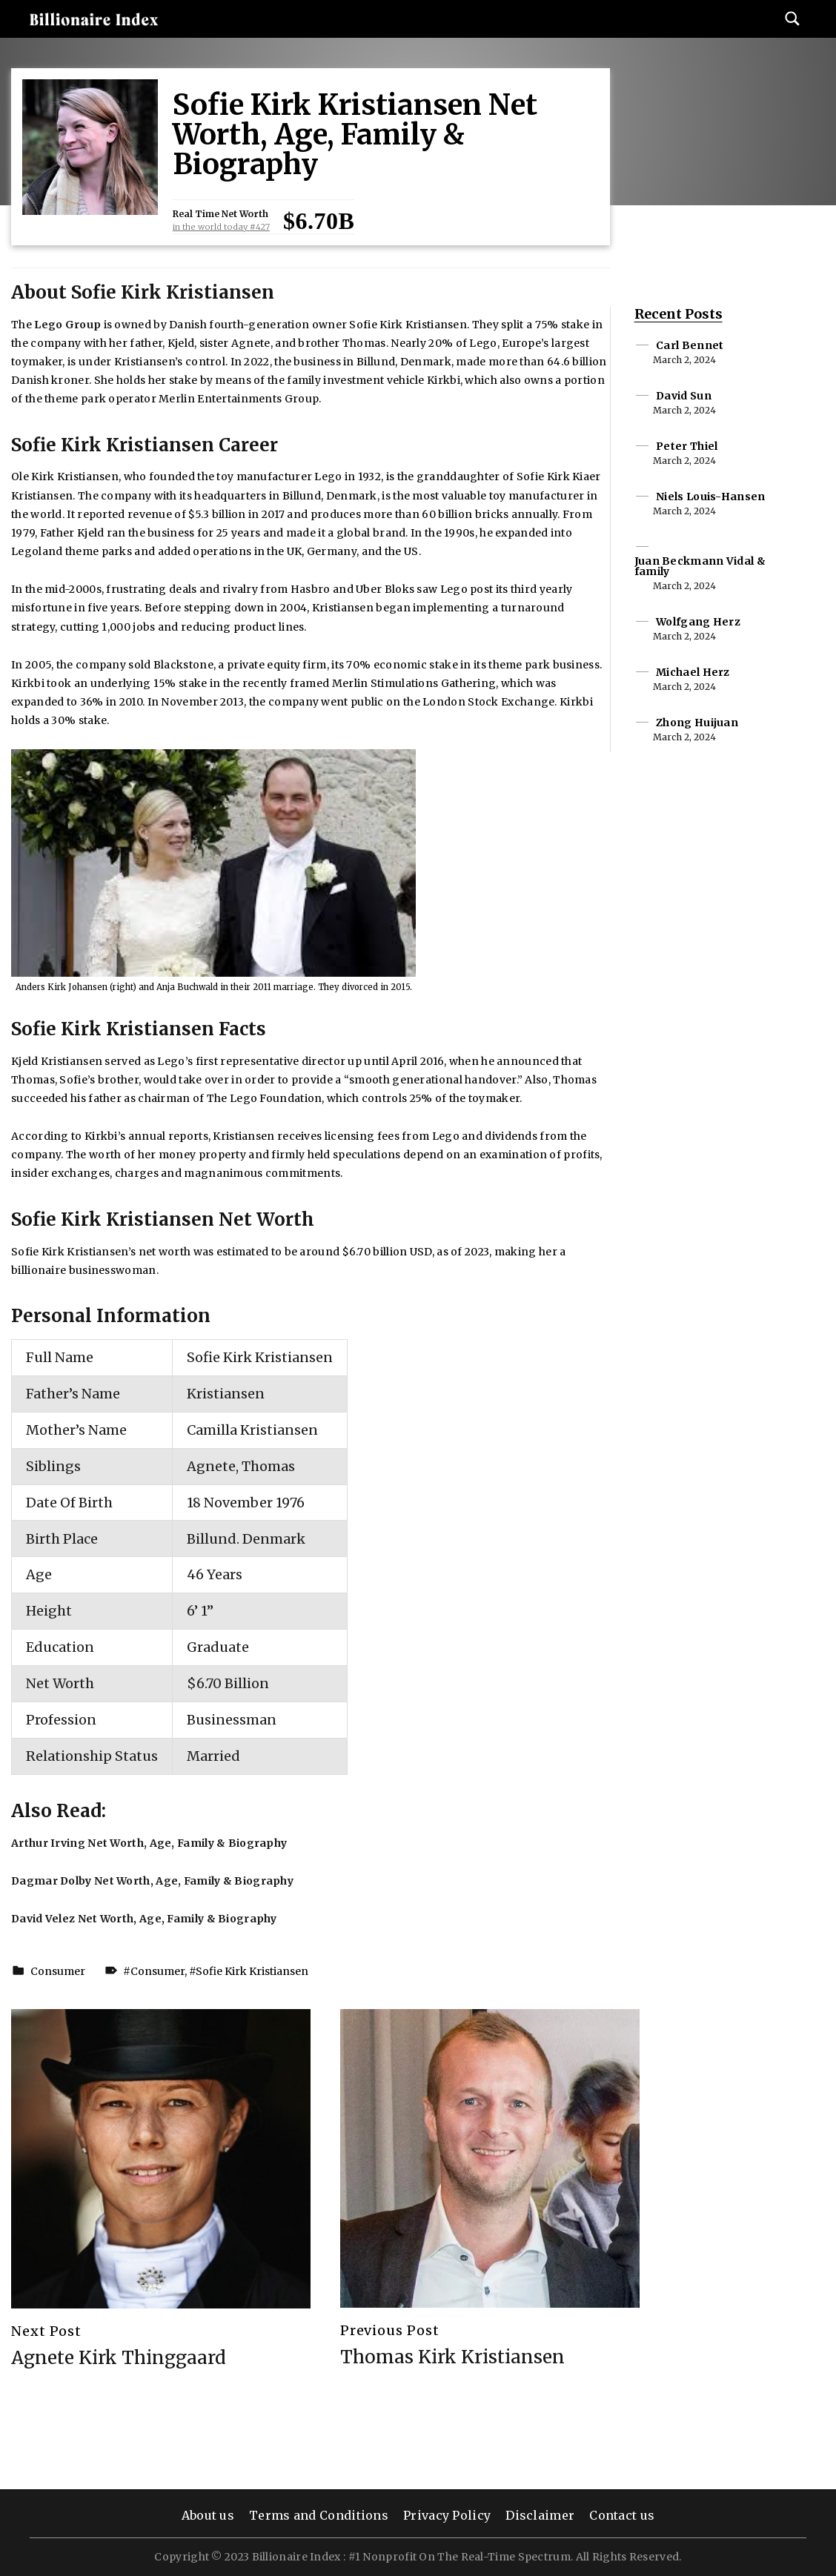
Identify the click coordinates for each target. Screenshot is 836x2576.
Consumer (57, 1971)
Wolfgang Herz (698, 622)
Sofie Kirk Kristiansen (252, 1971)
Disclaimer (539, 2515)
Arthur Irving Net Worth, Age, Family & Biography (149, 1843)
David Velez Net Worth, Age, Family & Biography (144, 1918)
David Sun (683, 396)
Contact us (621, 2515)
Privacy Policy (447, 2515)
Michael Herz (693, 672)
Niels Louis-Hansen (710, 496)
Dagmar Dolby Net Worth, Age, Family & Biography (152, 1881)
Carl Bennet (689, 345)
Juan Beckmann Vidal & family (700, 566)
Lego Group (67, 324)
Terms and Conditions (318, 2515)
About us (208, 2515)
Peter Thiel (686, 446)
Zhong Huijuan (697, 722)
